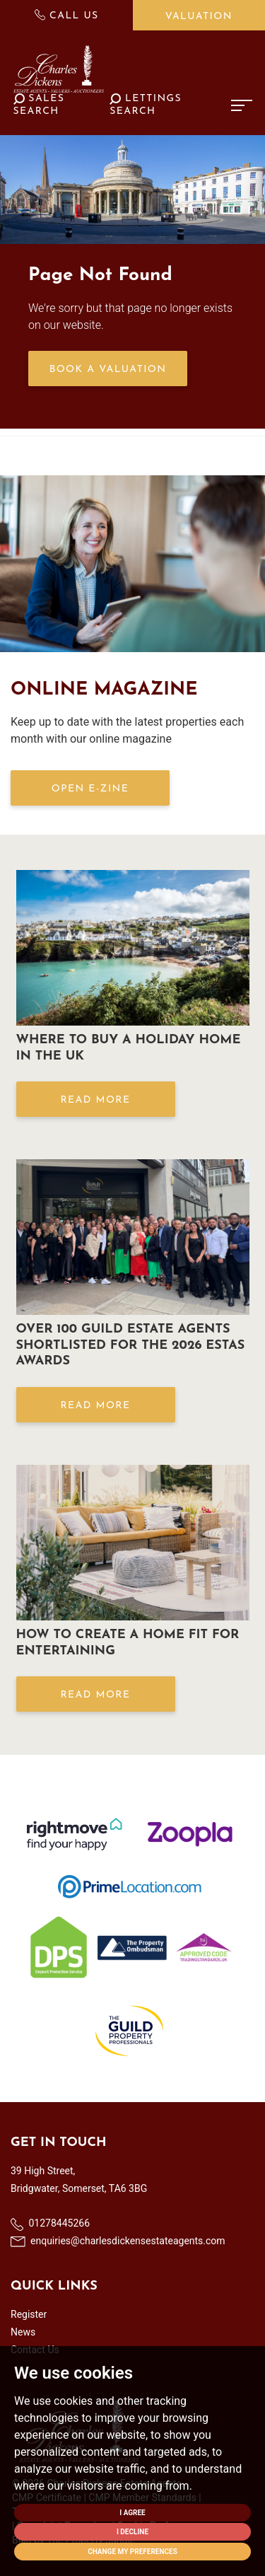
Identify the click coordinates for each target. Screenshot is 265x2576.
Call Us (67, 15)
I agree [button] (132, 2513)
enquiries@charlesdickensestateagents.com (118, 2240)
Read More (95, 1100)
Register (29, 2314)
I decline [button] (132, 2532)
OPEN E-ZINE (90, 789)
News (23, 2332)
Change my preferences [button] (132, 2551)
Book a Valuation (108, 369)
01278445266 (50, 2223)
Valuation (198, 16)
